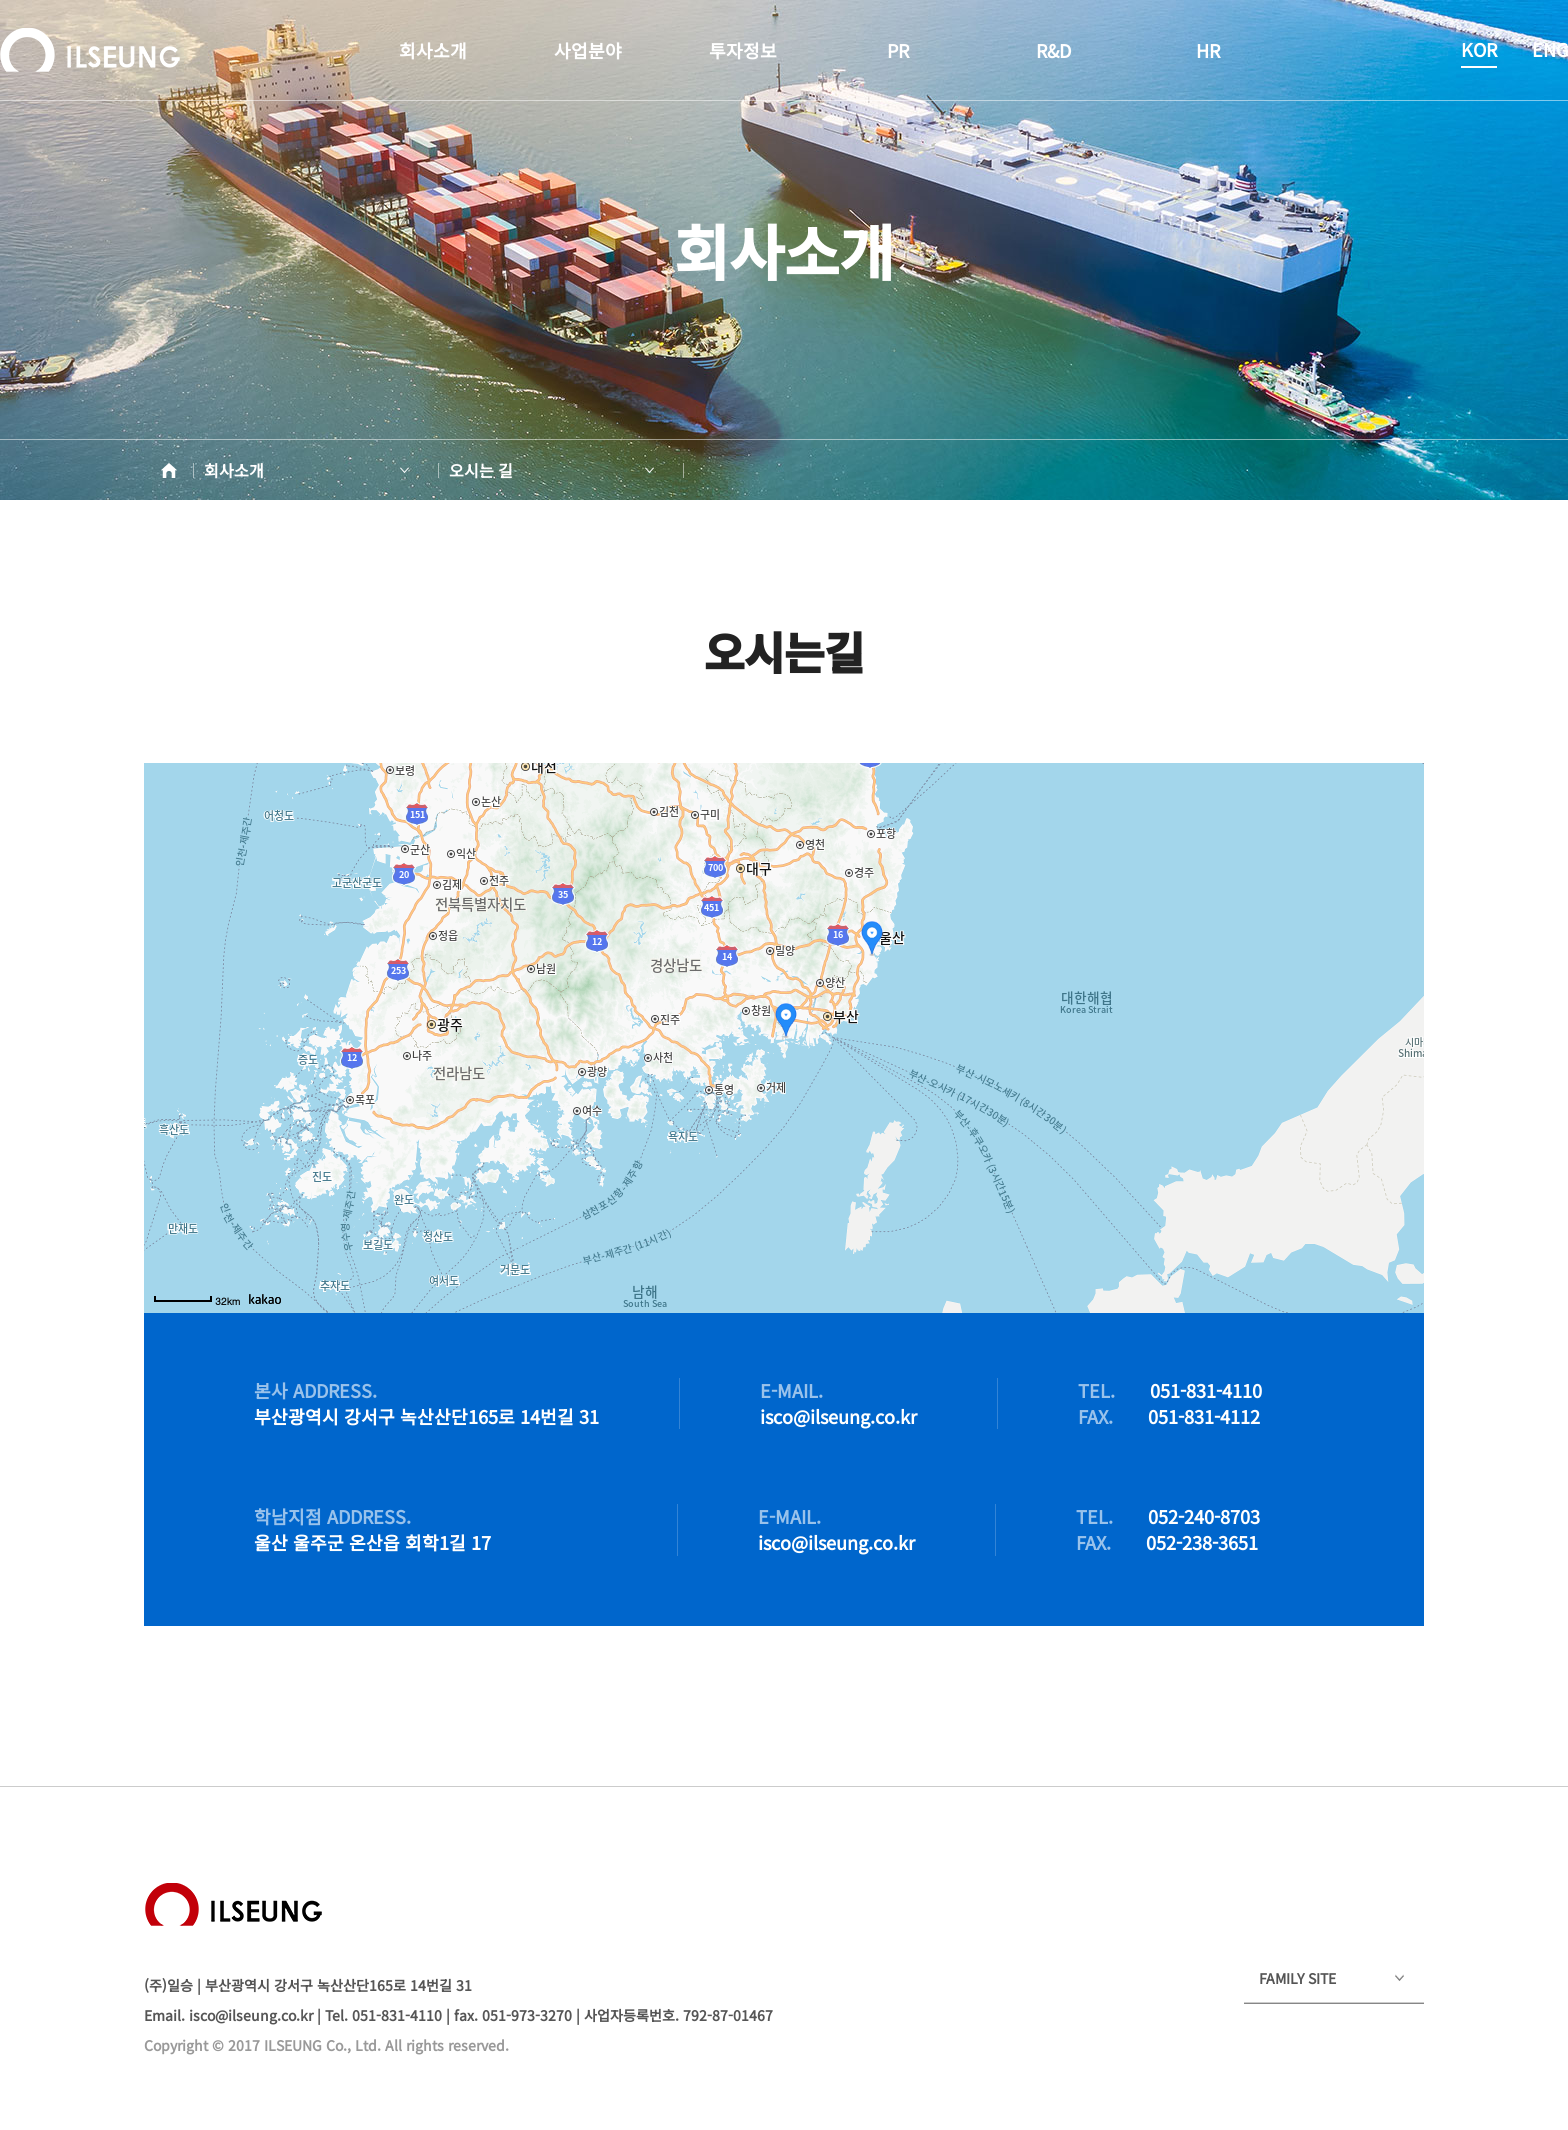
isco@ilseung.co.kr (251, 2015)
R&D (1053, 50)
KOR (1479, 49)
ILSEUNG (90, 50)
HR (1208, 50)
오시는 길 (481, 470)
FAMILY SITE (1297, 1978)
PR (898, 50)
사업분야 (588, 50)
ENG (1550, 49)
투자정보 (743, 50)
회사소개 (433, 50)
